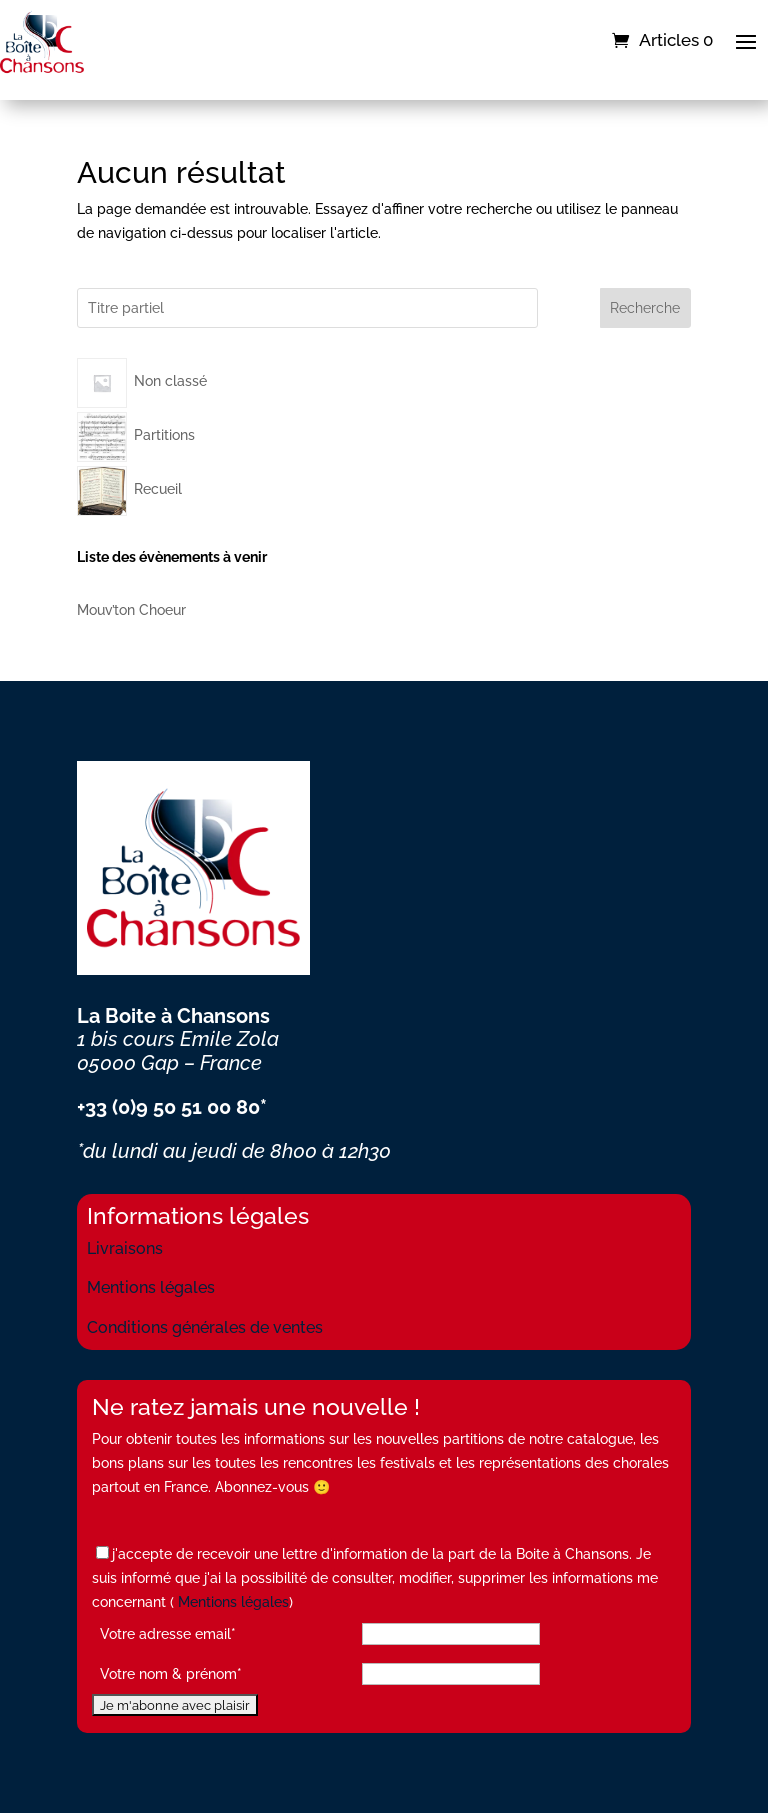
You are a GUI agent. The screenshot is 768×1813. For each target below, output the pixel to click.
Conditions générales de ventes (205, 1327)
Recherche (645, 308)
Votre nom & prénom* (171, 1674)
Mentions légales (151, 1287)
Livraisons (125, 1248)
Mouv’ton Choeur (131, 610)
